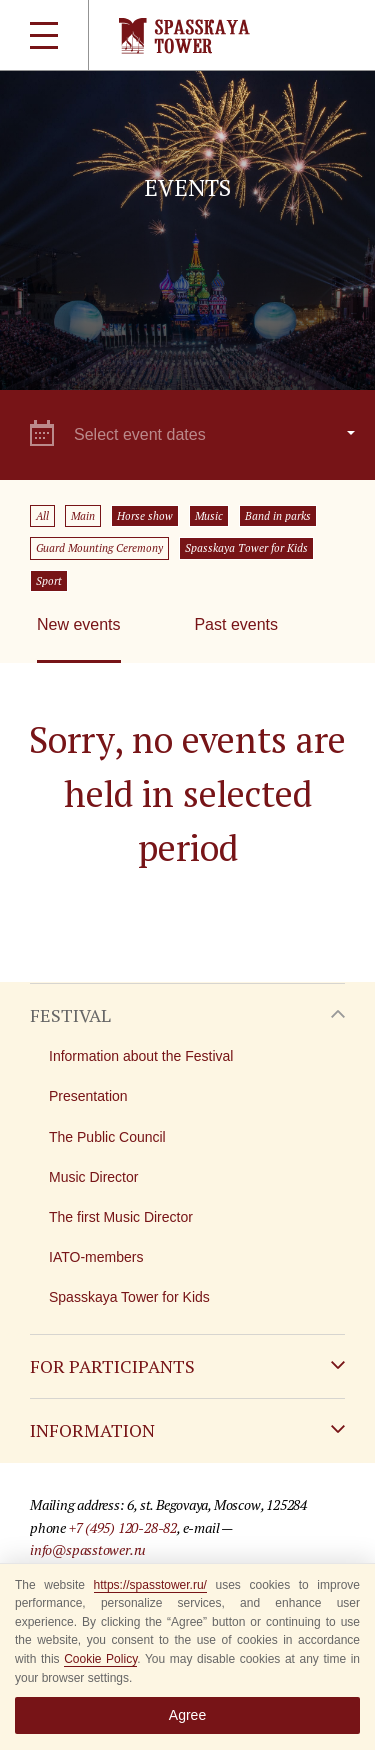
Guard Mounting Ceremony (99, 548)
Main (83, 516)
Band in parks (278, 516)
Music (209, 516)
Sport (49, 581)
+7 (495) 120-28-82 (123, 1527)
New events (79, 624)
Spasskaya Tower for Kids (246, 548)
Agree (187, 1715)
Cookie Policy (100, 1659)
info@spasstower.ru (88, 1549)
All (42, 516)
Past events (236, 624)
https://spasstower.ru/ (150, 1585)
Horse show (145, 516)
